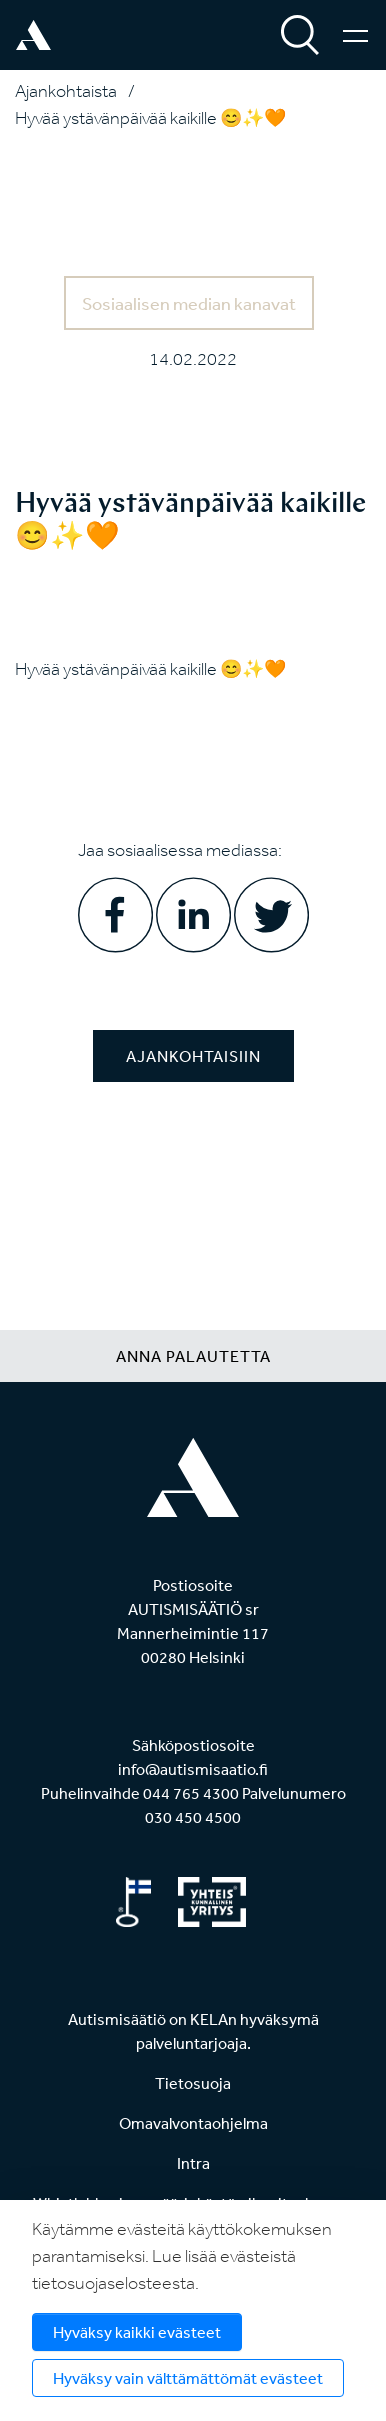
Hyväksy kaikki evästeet (137, 2332)
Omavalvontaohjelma (193, 2123)
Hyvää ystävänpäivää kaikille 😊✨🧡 (150, 118)
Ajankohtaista (66, 91)
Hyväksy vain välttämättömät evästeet (188, 2378)
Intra (193, 2163)
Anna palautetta (193, 1356)
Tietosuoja (193, 2083)
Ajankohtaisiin (193, 1056)
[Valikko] (355, 35)
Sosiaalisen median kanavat (189, 303)
